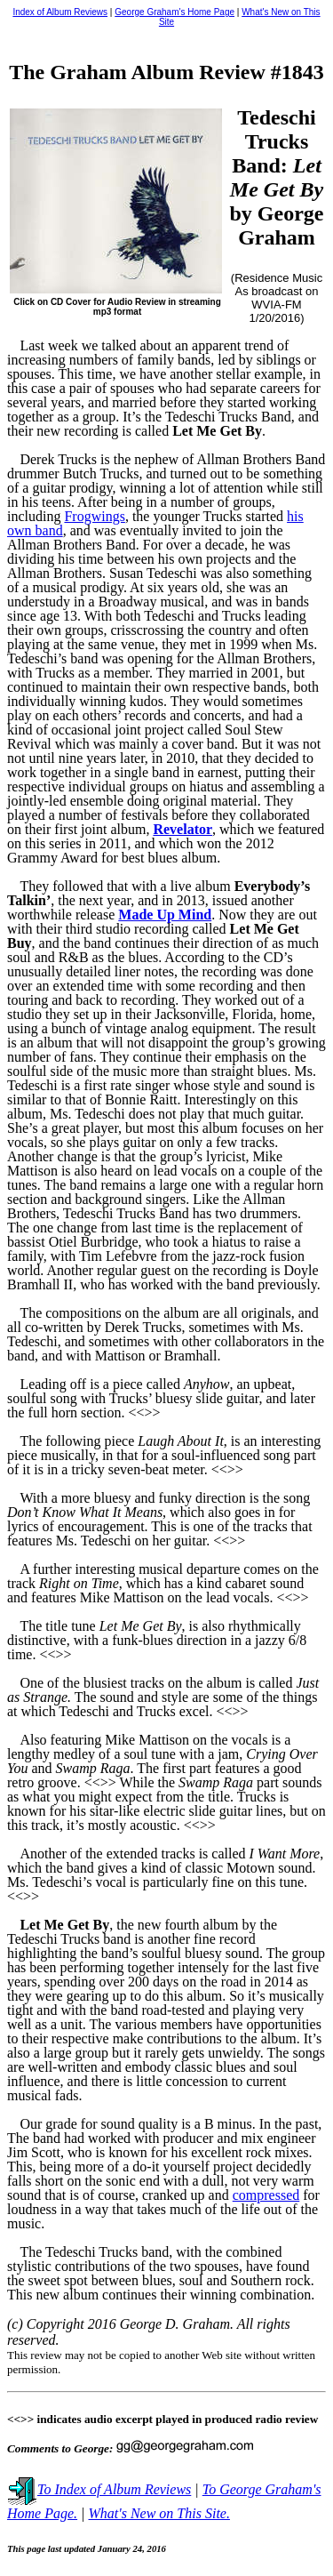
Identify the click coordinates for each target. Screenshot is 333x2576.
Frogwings (94, 516)
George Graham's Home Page (174, 12)
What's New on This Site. (159, 2513)
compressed (266, 2195)
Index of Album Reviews (59, 12)
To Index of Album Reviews (99, 2489)
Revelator (182, 829)
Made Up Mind (164, 914)
